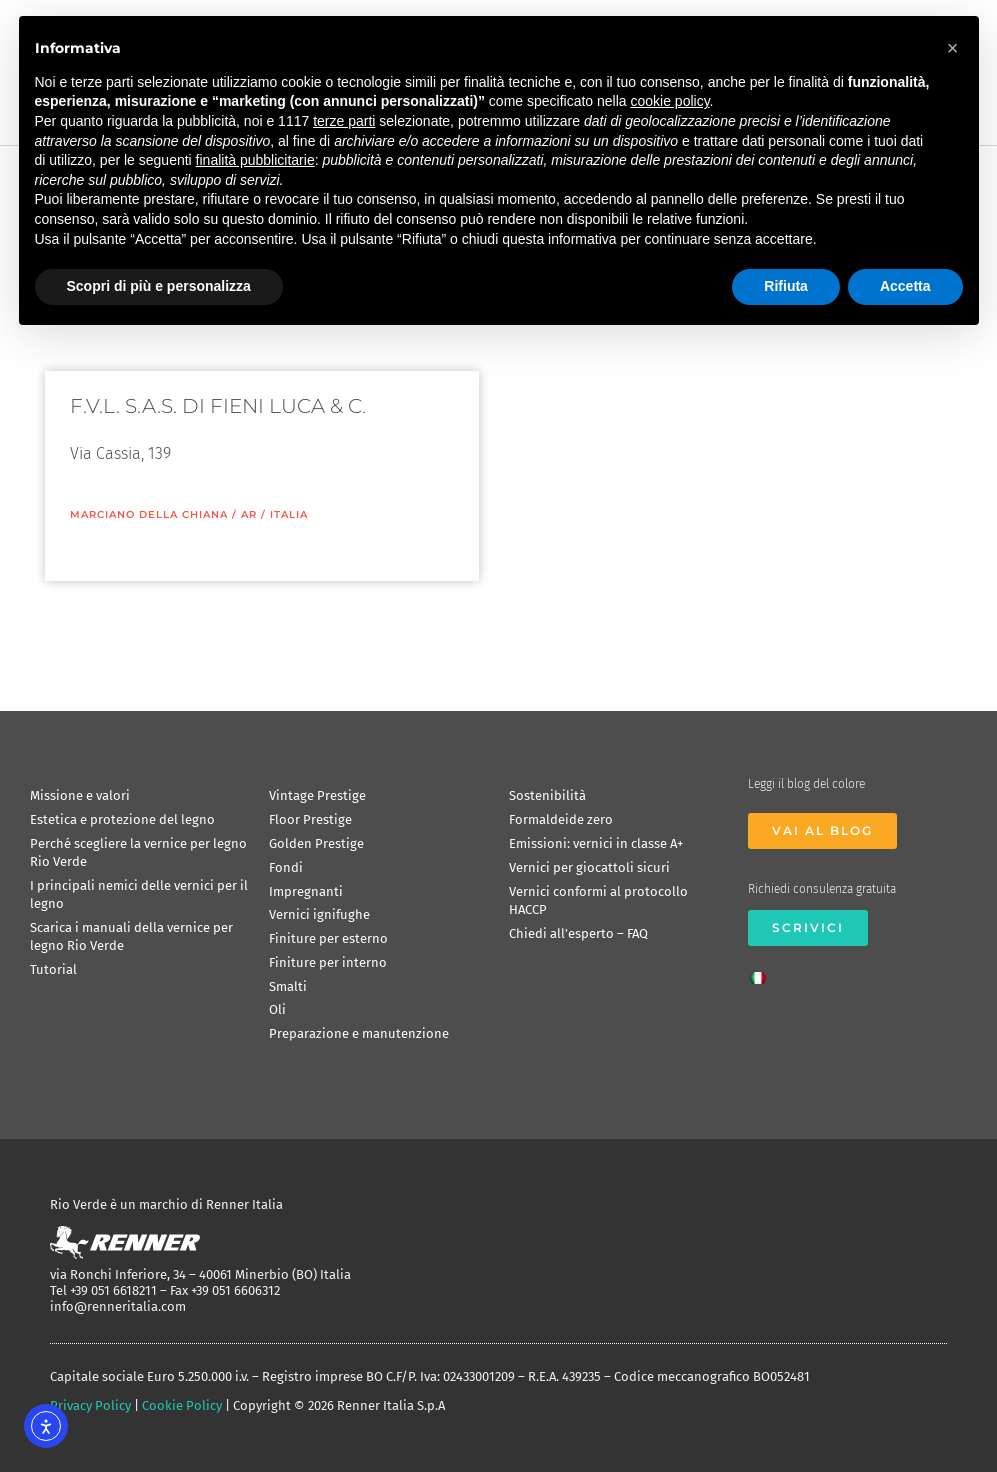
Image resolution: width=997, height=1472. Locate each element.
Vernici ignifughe (319, 914)
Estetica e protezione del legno (122, 819)
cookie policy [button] (669, 101)
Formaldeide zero (561, 819)
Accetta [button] (905, 286)
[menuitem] (763, 972)
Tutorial (53, 969)
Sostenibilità (547, 795)
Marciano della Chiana (149, 514)
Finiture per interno (328, 962)
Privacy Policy (90, 1405)
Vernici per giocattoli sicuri (589, 867)
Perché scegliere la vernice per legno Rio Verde (138, 852)
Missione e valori (80, 795)
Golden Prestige (316, 843)
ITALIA (289, 514)
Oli (277, 1009)
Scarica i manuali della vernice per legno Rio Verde (131, 936)
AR (249, 514)
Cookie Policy (182, 1405)
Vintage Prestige (317, 795)
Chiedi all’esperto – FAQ (578, 933)
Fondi (286, 867)
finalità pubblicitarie (255, 160)
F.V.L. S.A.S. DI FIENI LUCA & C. (218, 406)
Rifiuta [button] (786, 286)
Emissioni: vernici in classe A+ (596, 843)
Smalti (288, 986)
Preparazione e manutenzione (359, 1033)
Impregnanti (306, 891)
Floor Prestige (310, 819)
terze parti (344, 121)
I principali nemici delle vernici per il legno (139, 894)
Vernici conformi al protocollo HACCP (598, 900)
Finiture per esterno (328, 938)
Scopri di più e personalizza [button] (159, 286)
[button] (953, 48)
